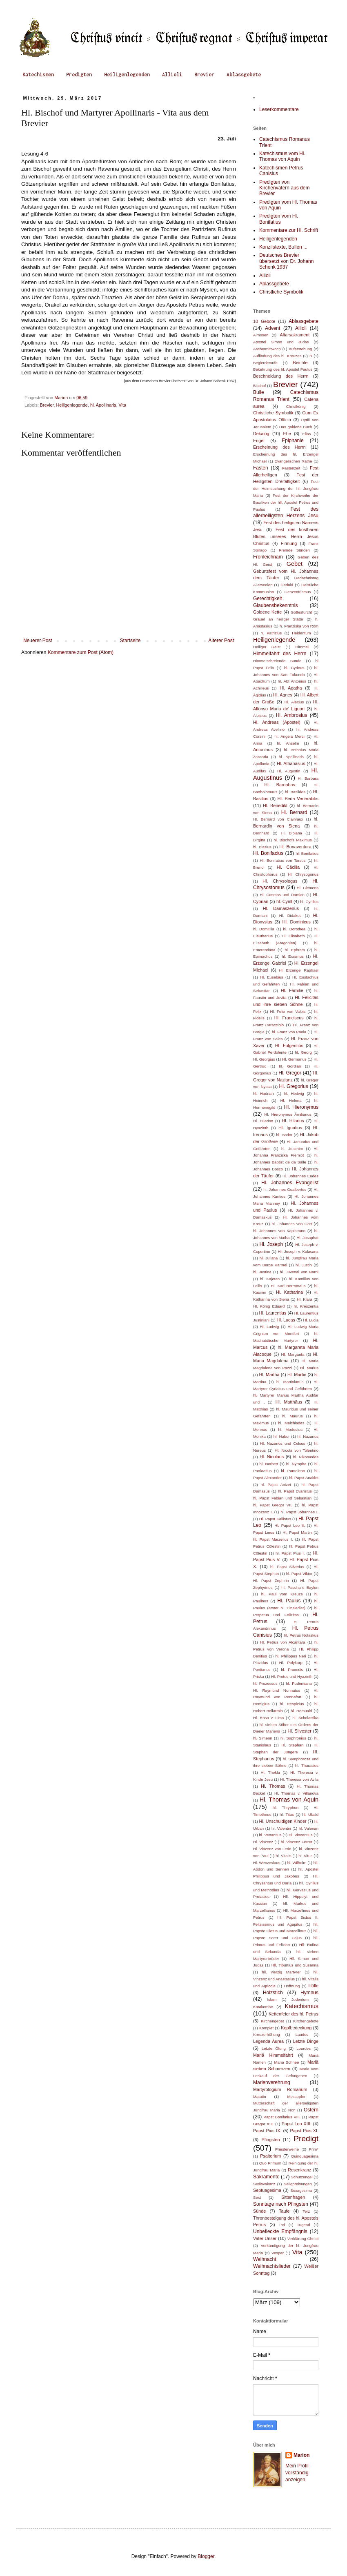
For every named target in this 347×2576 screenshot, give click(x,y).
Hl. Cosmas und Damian (282, 894)
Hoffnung (292, 1986)
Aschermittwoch (267, 349)
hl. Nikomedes (305, 1457)
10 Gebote (264, 321)
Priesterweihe (287, 2149)
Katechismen (38, 74)
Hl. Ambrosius (291, 715)
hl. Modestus (290, 1429)
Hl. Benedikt (275, 805)
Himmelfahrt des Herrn (279, 653)
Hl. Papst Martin (297, 1532)
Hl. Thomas (273, 1786)
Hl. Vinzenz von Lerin (272, 1848)
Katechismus (301, 2006)
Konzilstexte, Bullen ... (283, 247)
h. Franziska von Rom (299, 626)
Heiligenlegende (71, 405)
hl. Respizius (292, 1704)
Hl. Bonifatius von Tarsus (283, 860)
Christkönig (296, 406)
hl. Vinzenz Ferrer (296, 1842)
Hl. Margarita (292, 1354)
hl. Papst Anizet (276, 1484)
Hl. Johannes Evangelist (289, 1183)
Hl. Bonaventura (295, 846)
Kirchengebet (272, 2021)
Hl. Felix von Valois (288, 1011)
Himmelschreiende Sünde (277, 660)
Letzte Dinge (305, 2041)
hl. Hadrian (263, 1093)
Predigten (79, 74)
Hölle (313, 1985)
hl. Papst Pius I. (290, 1553)
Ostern (311, 2110)
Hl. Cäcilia (288, 867)
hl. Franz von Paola (289, 1032)
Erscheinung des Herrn (279, 447)
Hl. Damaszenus (281, 908)
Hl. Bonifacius (268, 853)
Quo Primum (270, 2163)
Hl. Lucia (310, 1320)
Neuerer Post (37, 640)
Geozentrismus (298, 591)
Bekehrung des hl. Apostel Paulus (282, 369)
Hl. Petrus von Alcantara (282, 1642)
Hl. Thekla (270, 1772)
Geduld (286, 585)
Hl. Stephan (292, 1745)
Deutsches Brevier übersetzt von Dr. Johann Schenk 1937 (286, 261)
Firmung (289, 543)
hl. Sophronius (293, 1738)
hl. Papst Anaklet (303, 1477)
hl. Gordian (290, 1066)
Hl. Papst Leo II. (289, 1525)
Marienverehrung (271, 2082)
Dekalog (261, 433)
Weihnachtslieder (272, 2266)
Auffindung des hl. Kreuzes (277, 356)
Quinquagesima (304, 2156)
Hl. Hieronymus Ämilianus (287, 1114)
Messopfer (296, 2096)
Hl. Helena (291, 1100)
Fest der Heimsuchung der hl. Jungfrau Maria (285, 488)
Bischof (259, 385)
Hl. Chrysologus (279, 881)
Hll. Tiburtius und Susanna (294, 1965)
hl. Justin (304, 1265)
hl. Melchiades (291, 1423)
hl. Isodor (284, 1134)
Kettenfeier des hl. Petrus (293, 2013)
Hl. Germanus (294, 1059)
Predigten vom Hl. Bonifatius (278, 219)
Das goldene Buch (295, 427)
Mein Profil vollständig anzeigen (297, 2473)
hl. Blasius (262, 847)
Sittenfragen (293, 2197)
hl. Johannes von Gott (292, 1223)
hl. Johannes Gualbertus (284, 1189)
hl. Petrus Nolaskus (301, 1635)
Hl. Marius (309, 1368)
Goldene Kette (267, 612)
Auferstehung (300, 349)
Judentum (300, 1999)
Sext (257, 2197)
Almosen (260, 335)
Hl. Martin (296, 1374)
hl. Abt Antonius (292, 681)
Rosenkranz (299, 2169)
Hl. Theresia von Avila (299, 1779)
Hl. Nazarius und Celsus (282, 1443)
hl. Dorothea (294, 929)
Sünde (259, 2211)
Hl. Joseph (271, 1244)
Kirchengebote (305, 2021)
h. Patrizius (271, 633)
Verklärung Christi (302, 2238)
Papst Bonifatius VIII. (282, 2117)
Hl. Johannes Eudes (300, 1176)
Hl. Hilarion (263, 1121)
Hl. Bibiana (291, 833)
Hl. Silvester (299, 1730)
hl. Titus (287, 1814)
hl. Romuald (301, 1710)
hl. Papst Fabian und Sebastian (282, 1498)
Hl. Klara (304, 1299)
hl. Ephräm (295, 950)
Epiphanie (292, 440)
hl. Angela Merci (289, 736)
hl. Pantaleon (293, 1470)
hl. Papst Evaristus (295, 1491)
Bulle (258, 392)
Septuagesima (267, 2190)
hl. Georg (303, 1052)
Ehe (287, 433)
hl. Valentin (281, 1828)
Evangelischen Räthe (293, 461)
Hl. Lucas (286, 1319)
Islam (271, 1999)
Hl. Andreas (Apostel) (276, 722)
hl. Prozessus (265, 1683)
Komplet (266, 2028)
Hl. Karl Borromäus (288, 1286)
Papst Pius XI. (304, 2130)
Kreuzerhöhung (266, 2034)
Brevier (204, 74)
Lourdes (303, 2048)
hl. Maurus (292, 1416)
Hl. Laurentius (273, 1312)
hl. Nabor (282, 1436)
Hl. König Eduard (269, 1306)
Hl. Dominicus (296, 921)
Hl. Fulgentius (289, 1045)
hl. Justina (262, 1272)
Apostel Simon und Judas (281, 342)
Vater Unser (264, 2238)
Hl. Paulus (288, 1601)
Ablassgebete (244, 74)
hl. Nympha (296, 1464)
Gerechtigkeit (267, 598)
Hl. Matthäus (289, 1401)
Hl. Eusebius (271, 977)
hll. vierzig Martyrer (281, 1972)
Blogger (206, 2556)
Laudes (302, 2034)
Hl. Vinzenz (263, 1842)
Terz (306, 2211)
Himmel (302, 647)
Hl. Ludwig (269, 1326)
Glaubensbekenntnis (275, 605)
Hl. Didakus (290, 915)
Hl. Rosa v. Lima (268, 1717)
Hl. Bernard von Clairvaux (278, 819)
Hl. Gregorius (293, 1086)
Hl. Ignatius (290, 1127)
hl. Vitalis (283, 1855)
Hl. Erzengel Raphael (298, 970)
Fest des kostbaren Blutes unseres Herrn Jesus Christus (285, 536)
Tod (282, 2224)
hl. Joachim (292, 1148)
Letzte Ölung (274, 2048)
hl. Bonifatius (307, 853)
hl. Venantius (270, 1835)
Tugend (303, 2224)
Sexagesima (301, 2190)
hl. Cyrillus (309, 901)
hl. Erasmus (293, 956)
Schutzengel (302, 2177)
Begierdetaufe (265, 362)
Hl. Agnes (282, 694)
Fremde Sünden (294, 550)
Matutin (259, 2096)
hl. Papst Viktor (299, 1573)
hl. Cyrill (284, 901)
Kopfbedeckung (296, 2027)
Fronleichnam (268, 557)
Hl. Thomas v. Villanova (296, 1793)
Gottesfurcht (301, 612)
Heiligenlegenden (127, 74)
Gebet (295, 564)
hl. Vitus (305, 1855)
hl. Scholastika (305, 1717)
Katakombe (263, 2006)
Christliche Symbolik (281, 292)
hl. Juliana (269, 1258)
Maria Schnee (286, 2062)
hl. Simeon (262, 1738)
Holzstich (273, 1992)
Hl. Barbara (308, 778)
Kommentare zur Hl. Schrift (288, 230)
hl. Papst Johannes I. (299, 1512)
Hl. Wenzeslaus (266, 1862)
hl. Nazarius (307, 1436)
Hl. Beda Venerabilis (298, 798)
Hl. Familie (292, 990)
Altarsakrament (295, 334)
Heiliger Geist (266, 647)
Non (292, 2110)
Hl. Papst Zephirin (271, 1580)
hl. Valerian (308, 1828)
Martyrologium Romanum (280, 2089)
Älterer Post (221, 640)
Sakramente (266, 2177)
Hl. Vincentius (301, 1835)
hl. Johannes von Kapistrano (279, 1230)
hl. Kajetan (270, 1279)
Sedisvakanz (264, 2184)
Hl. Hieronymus (301, 1107)
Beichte (300, 362)
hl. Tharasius (306, 1765)
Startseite (130, 640)
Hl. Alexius (294, 702)
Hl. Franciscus (289, 1017)
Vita (122, 405)
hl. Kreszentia (306, 1306)
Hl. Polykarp (291, 1662)
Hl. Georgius (264, 1059)
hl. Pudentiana (298, 1683)
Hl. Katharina (289, 1292)
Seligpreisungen (298, 2184)
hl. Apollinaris (103, 405)
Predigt (306, 2138)
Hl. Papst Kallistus (275, 1519)
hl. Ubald (310, 1814)
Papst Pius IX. (267, 2130)
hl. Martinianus (289, 1381)
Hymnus (309, 1992)
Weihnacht (264, 2259)
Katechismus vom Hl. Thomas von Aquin (282, 156)
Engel (259, 440)
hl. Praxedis (292, 1669)
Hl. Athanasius (291, 763)
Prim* (313, 2149)
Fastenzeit (291, 468)
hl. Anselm (288, 743)
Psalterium (270, 2155)
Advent (272, 328)
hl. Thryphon (285, 1807)
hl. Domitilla (263, 929)
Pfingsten (270, 2139)
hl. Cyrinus (294, 667)
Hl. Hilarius (293, 1120)
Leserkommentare (279, 109)
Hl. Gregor (289, 1073)
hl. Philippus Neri (290, 1656)
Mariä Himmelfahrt (273, 2055)
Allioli (172, 74)
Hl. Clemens (307, 887)
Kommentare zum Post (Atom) (80, 652)
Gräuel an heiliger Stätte (278, 619)
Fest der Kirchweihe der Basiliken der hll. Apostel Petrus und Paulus (285, 502)
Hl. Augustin (288, 771)
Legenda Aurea (268, 2041)
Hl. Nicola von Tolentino (296, 1450)
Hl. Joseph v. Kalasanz (298, 1251)
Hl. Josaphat (307, 1237)
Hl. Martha (269, 1374)
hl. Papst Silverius (287, 1566)
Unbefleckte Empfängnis (280, 2231)
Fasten (260, 468)
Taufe (284, 2211)
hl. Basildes (295, 792)
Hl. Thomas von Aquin (289, 1799)
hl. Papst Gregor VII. (272, 1505)
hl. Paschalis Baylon (299, 1587)
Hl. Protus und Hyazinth (291, 1676)
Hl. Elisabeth (293, 936)
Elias (307, 434)
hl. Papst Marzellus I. (273, 1539)
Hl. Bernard (294, 812)
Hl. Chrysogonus (303, 874)
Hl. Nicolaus (272, 1456)
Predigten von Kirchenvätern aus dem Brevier (284, 188)
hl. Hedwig (294, 1093)
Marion (301, 2455)
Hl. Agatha (291, 687)
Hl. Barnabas (279, 784)
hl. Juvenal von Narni (299, 1272)
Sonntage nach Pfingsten (280, 2204)
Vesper (277, 2253)
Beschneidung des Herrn (280, 376)
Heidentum (301, 633)
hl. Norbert (269, 1464)
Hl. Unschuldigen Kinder (282, 1821)
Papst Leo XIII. (296, 2123)
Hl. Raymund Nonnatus (276, 1690)
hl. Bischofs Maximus (293, 840)
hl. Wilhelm (297, 1862)
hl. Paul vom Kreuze (282, 1594)
